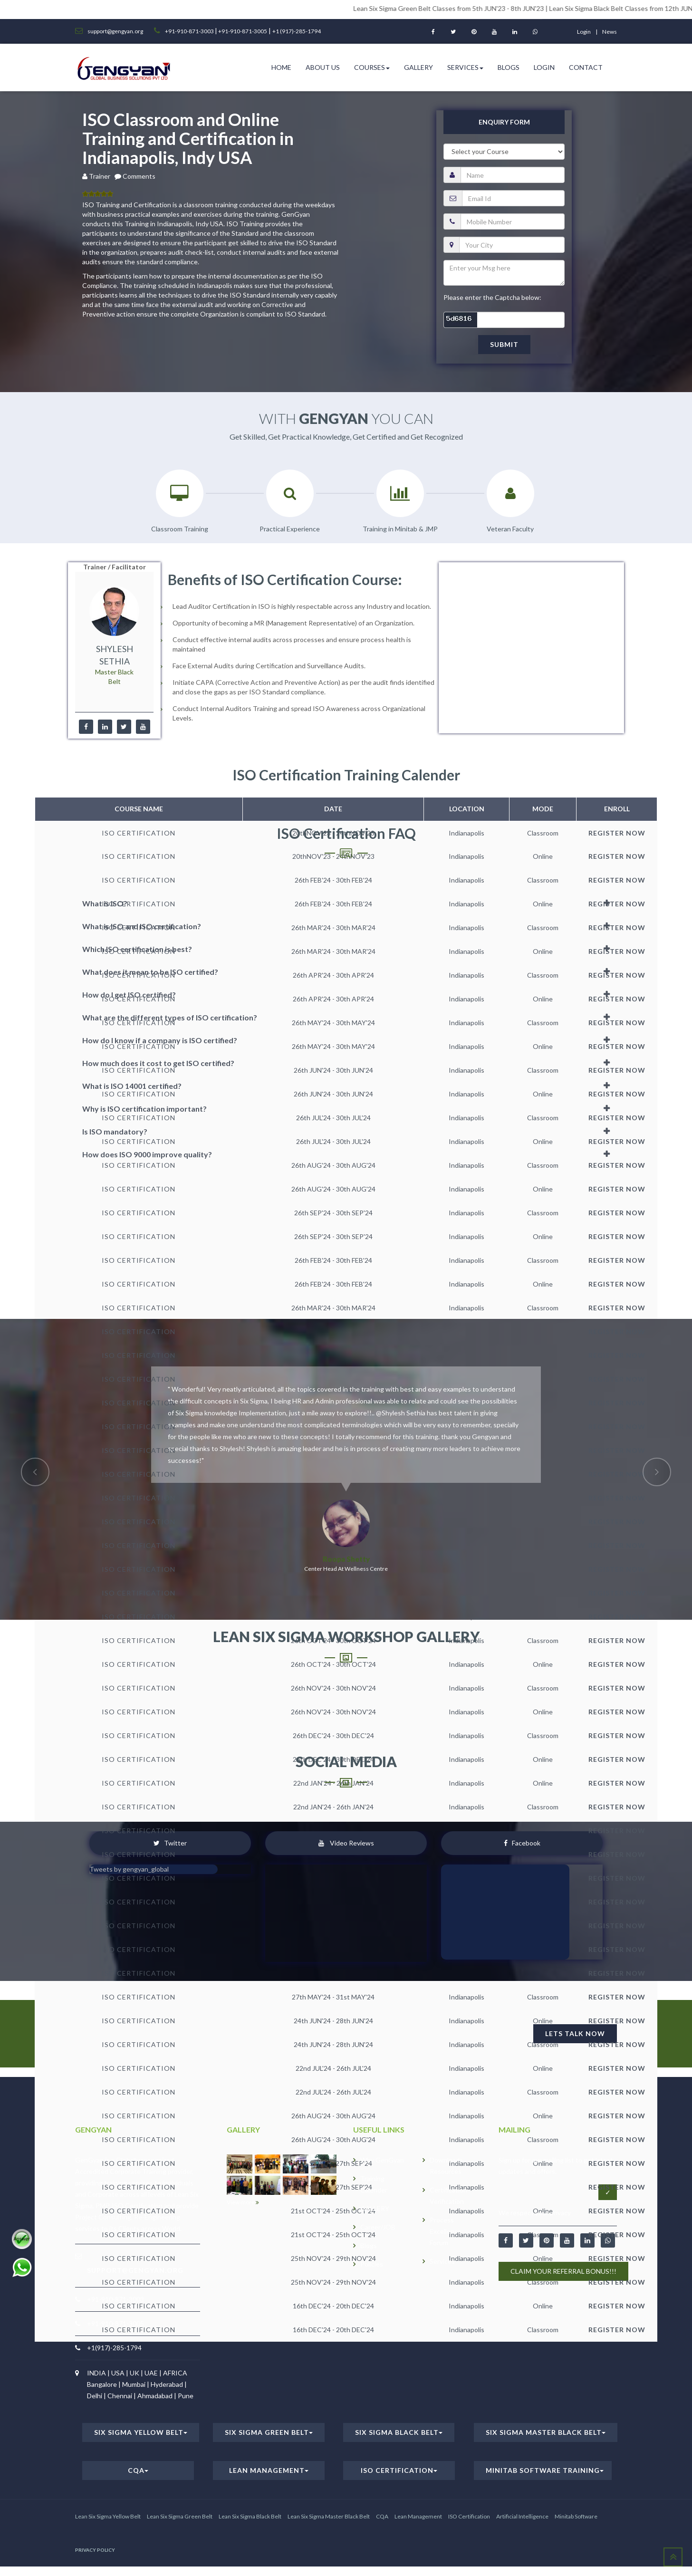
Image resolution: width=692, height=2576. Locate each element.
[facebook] (86, 727)
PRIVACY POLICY (95, 2550)
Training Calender (373, 2184)
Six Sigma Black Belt (398, 2432)
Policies (371, 2264)
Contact (586, 67)
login (584, 31)
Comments (139, 176)
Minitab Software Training (545, 2470)
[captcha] (504, 320)
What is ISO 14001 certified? (132, 1085)
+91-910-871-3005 (242, 31)
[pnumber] (513, 221)
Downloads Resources (446, 2165)
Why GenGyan (382, 2160)
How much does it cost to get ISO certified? (158, 1062)
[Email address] (549, 2192)
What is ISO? (104, 903)
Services (465, 67)
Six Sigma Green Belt (269, 2432)
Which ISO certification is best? (137, 948)
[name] (513, 175)
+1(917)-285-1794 (114, 2348)
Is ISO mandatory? (114, 1131)
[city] (512, 245)
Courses (372, 67)
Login (544, 67)
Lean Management (268, 2470)
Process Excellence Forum (445, 2231)
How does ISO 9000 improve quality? (147, 1154)
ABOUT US (323, 67)
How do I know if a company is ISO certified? (159, 1040)
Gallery (418, 67)
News (609, 31)
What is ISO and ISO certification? (141, 926)
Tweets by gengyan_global (129, 1869)
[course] (504, 152)
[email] (513, 198)
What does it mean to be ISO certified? (150, 971)
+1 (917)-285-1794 (296, 31)
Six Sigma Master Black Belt (546, 2432)
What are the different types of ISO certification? (169, 1017)
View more (243, 2202)
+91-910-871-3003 (190, 31)
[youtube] (143, 727)
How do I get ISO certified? (129, 994)
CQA (138, 2470)
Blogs (508, 67)
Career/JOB (377, 2227)
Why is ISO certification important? (144, 1108)
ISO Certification (399, 2470)
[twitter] (124, 727)
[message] (504, 273)
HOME (281, 67)
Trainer (101, 176)
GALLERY (374, 2208)
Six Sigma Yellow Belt (140, 2432)
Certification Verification (448, 2195)
